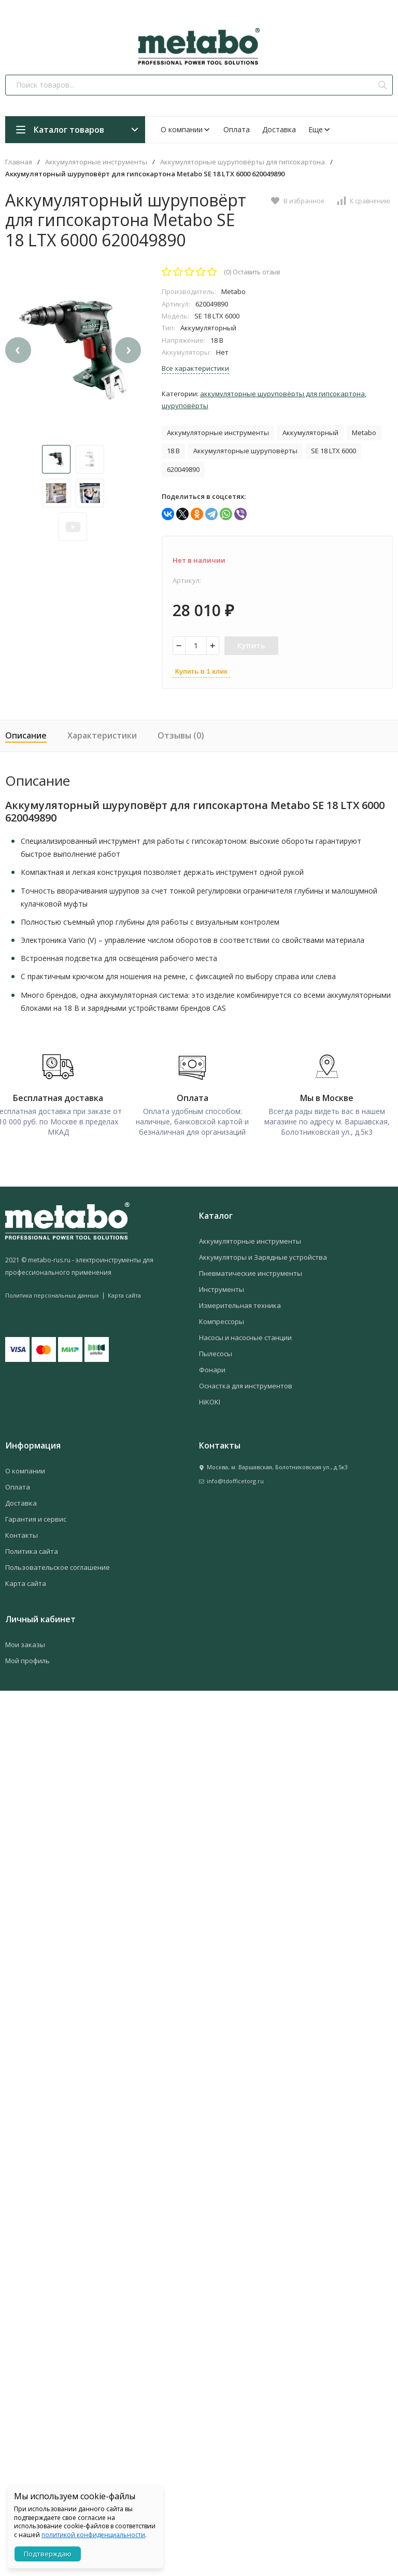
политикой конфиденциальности (93, 2534)
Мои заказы (25, 1641)
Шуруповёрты (185, 405)
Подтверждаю (48, 2553)
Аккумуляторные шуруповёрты (245, 450)
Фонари (212, 1366)
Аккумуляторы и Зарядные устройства (263, 1254)
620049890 (183, 469)
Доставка (279, 129)
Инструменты (221, 1286)
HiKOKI (209, 1398)
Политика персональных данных (52, 1292)
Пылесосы (215, 1350)
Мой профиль (27, 1657)
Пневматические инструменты (250, 1270)
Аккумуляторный (310, 432)
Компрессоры (221, 1318)
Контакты (21, 1532)
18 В (173, 450)
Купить (251, 645)
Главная (18, 162)
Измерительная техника (240, 1302)
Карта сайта (124, 1292)
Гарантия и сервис (35, 1516)
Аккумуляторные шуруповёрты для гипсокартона (242, 162)
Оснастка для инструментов (245, 1382)
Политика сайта (31, 1548)
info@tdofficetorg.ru (235, 1478)
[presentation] (18, 385)
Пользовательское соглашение (57, 1564)
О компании (186, 129)
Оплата (236, 129)
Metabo (364, 432)
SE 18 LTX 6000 (333, 450)
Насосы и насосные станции (245, 1334)
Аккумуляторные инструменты (96, 162)
